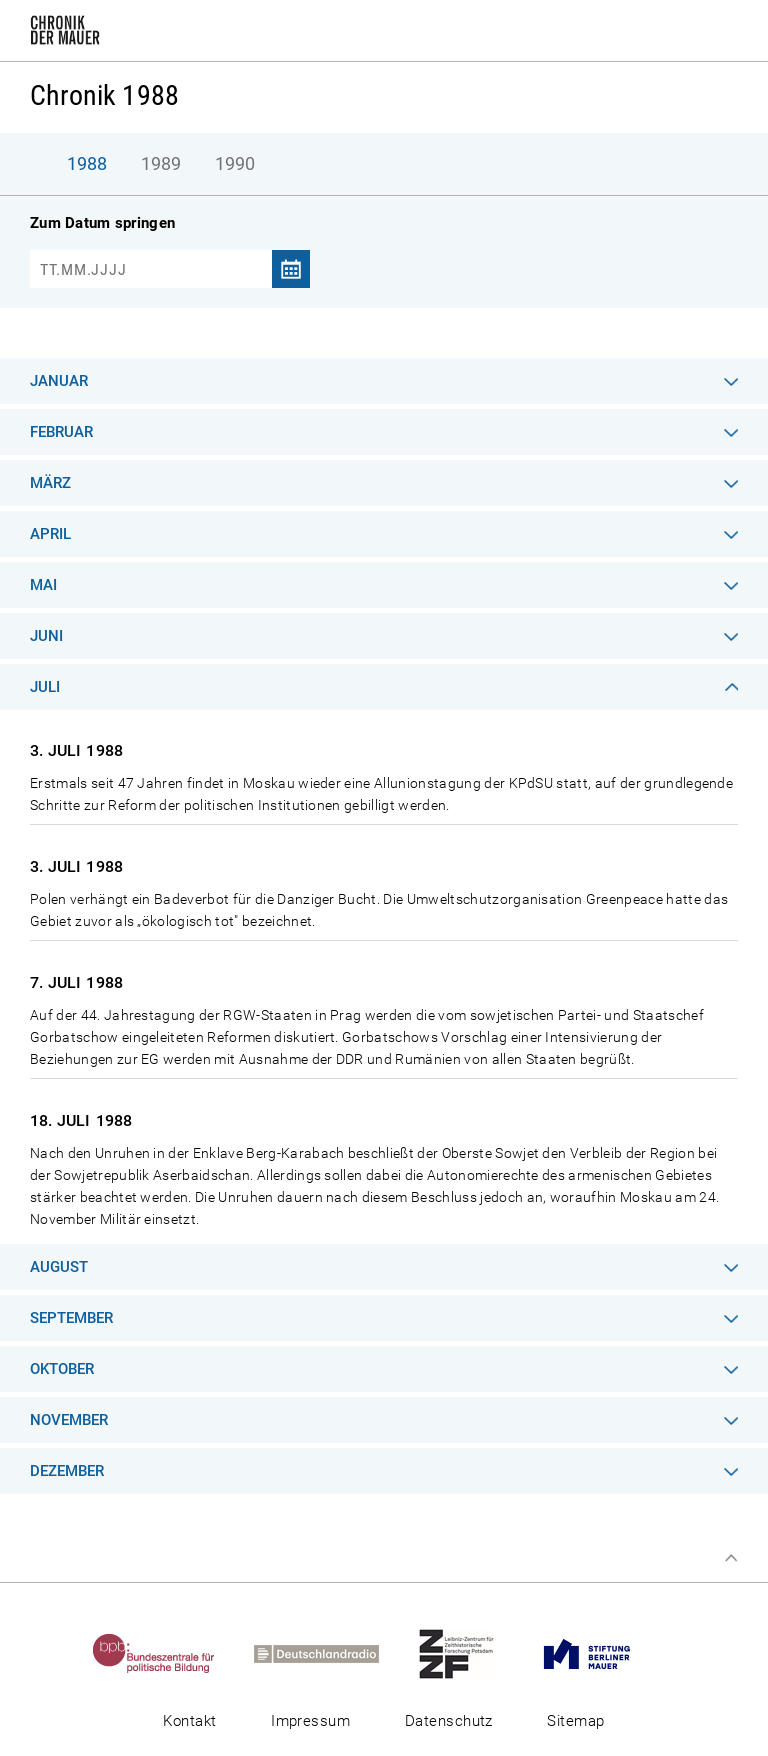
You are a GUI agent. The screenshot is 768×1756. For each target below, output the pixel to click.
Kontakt (189, 1721)
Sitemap (575, 1721)
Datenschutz (449, 1721)
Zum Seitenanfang (731, 1558)
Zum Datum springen (102, 223)
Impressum (310, 1721)
